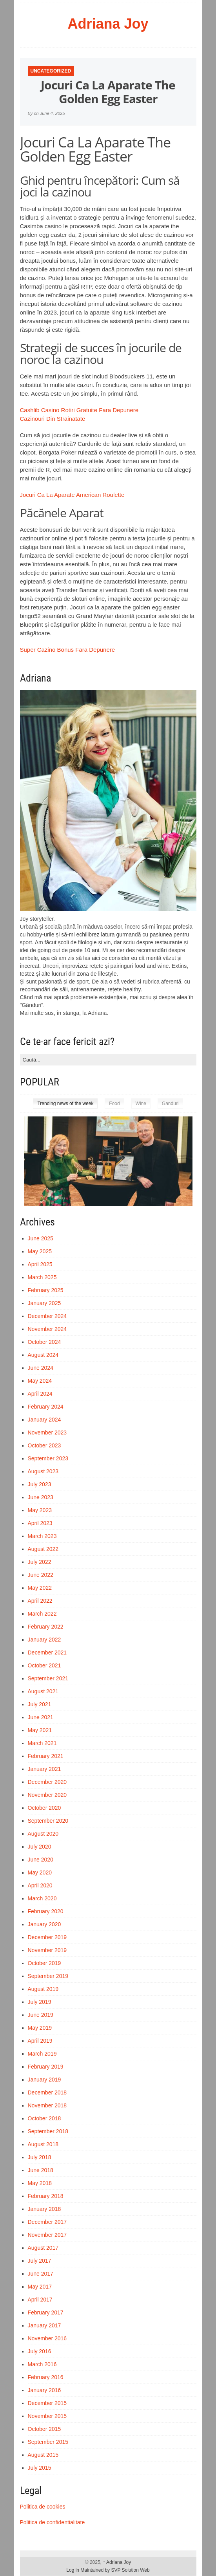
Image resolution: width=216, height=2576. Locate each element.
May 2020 (40, 1872)
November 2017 (47, 2235)
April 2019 (40, 2041)
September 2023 (48, 1458)
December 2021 (47, 1652)
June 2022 (40, 1575)
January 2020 (44, 1924)
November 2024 (47, 1329)
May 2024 (40, 1381)
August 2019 (43, 1989)
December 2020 (47, 1782)
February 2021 (46, 1756)
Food (114, 1103)
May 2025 (40, 1251)
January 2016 (44, 2390)
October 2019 (44, 1963)
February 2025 (46, 1290)
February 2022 (46, 1626)
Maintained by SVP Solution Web (114, 2570)
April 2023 (40, 1523)
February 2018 (46, 2196)
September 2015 (48, 2442)
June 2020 (40, 1859)
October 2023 (44, 1445)
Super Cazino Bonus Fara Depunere (67, 649)
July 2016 (39, 2351)
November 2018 (47, 2105)
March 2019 (42, 2054)
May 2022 (40, 1588)
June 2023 (40, 1497)
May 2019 (40, 2028)
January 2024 (44, 1419)
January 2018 (44, 2209)
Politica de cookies (42, 2506)
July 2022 (39, 1562)
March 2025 (42, 1277)
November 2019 (47, 1950)
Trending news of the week (65, 1103)
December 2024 (47, 1316)
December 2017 (47, 2222)
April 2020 (40, 1885)
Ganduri (170, 1103)
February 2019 (46, 2066)
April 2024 (40, 1394)
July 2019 (39, 2002)
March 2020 (42, 1898)
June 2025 (40, 1238)
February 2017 (46, 2312)
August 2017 (43, 2248)
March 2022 (42, 1614)
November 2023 (47, 1432)
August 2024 (43, 1355)
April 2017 (40, 2299)
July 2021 (39, 1704)
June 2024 (40, 1368)
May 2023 (40, 1510)
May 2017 (40, 2286)
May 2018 (40, 2183)
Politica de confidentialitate (52, 2522)
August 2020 (43, 1834)
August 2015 (43, 2455)
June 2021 (40, 1717)
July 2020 (39, 1846)
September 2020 (48, 1821)
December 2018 (47, 2092)
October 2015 (44, 2429)
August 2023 (43, 1471)
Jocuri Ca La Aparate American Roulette (72, 494)
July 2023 (39, 1484)
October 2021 (44, 1665)
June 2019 (40, 2015)
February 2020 (46, 1911)
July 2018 (39, 2157)
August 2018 (43, 2144)
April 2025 (40, 1264)
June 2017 (40, 2274)
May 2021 (40, 1730)
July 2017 (39, 2261)
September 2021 (48, 1678)
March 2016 (42, 2364)
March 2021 (42, 1743)
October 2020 (44, 1808)
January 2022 (44, 1639)
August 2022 (43, 1549)
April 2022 (40, 1601)
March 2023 (42, 1536)
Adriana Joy (107, 24)
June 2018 (40, 2170)
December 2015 (47, 2403)
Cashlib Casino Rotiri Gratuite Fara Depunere (79, 410)
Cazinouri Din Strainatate (52, 418)
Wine (141, 1103)
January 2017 (44, 2325)
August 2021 (43, 1691)
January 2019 (44, 2079)
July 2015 (39, 2468)
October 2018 (44, 2118)
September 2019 (48, 1976)
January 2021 (44, 1769)
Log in (72, 2570)
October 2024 (44, 1342)
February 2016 (46, 2377)
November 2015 (47, 2416)
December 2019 (47, 1937)
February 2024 (46, 1406)
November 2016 (47, 2338)
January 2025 (44, 1303)
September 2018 (48, 2131)
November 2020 (47, 1795)
